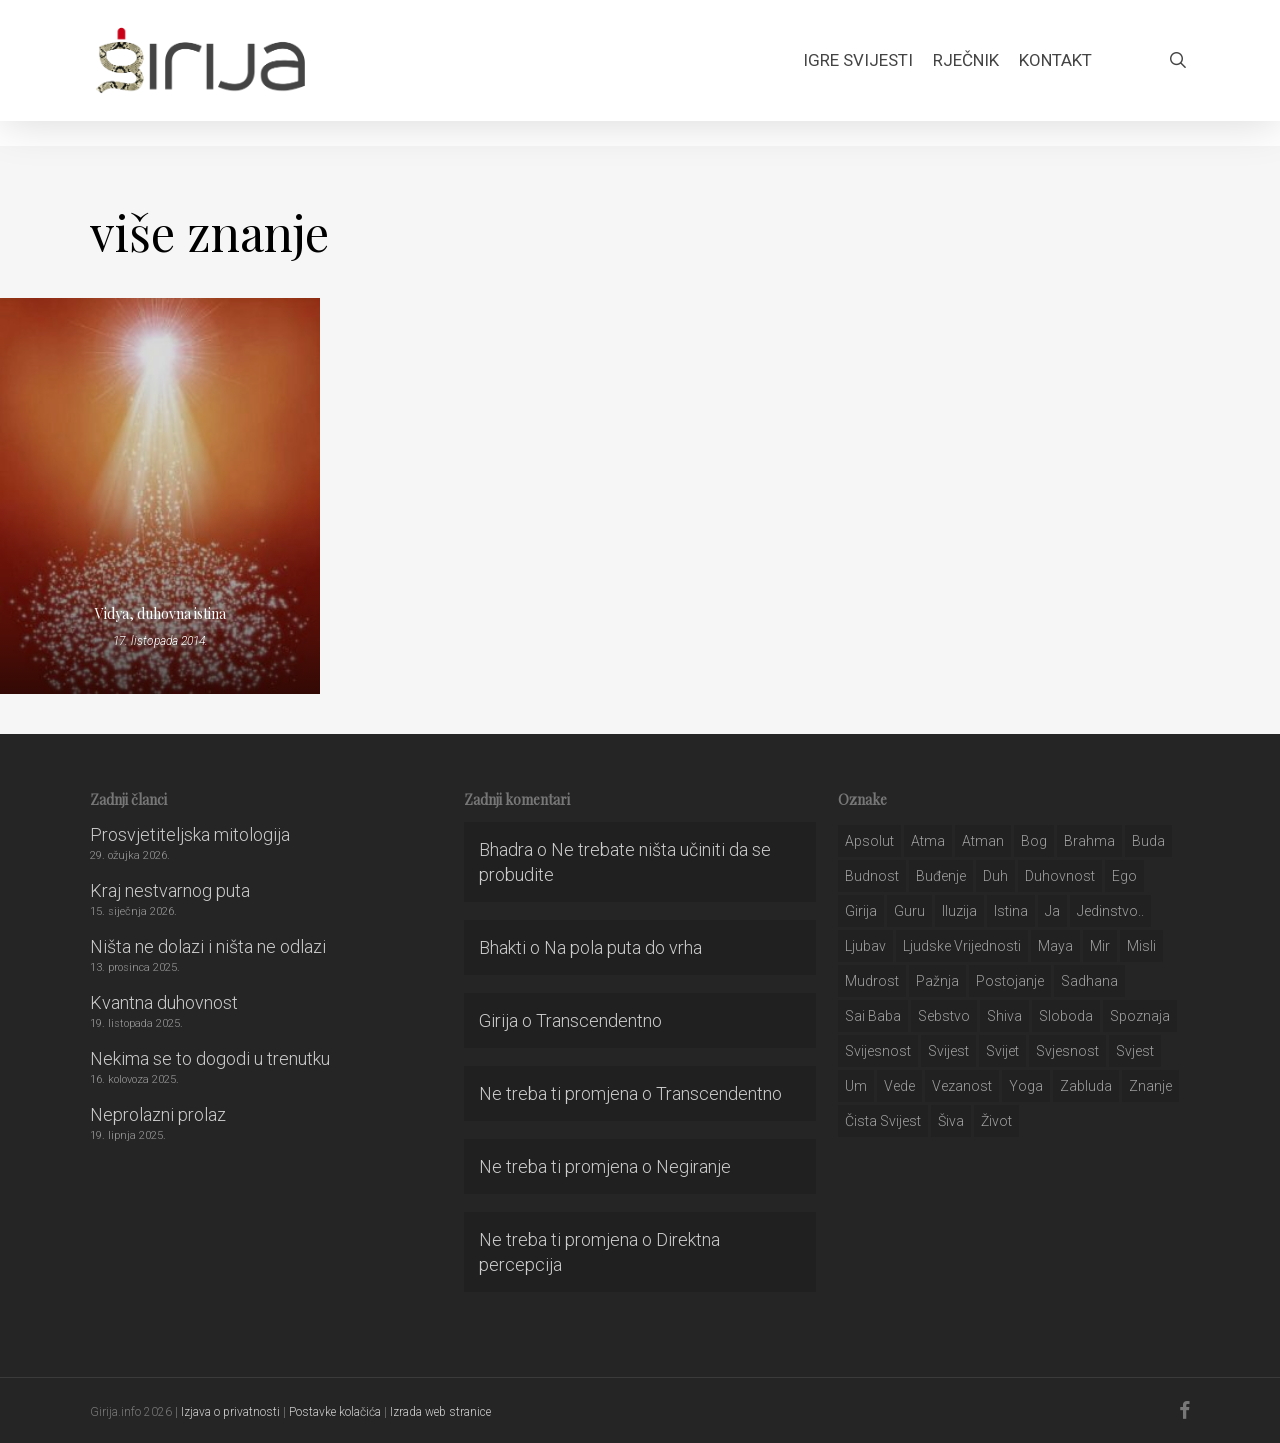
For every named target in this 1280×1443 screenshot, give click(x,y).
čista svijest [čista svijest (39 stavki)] (883, 1121)
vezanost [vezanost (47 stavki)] (962, 1086)
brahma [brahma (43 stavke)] (1089, 841)
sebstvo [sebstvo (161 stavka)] (944, 1016)
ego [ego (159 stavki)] (1124, 876)
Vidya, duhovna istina (160, 613)
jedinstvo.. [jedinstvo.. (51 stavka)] (1110, 911)
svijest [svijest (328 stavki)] (948, 1051)
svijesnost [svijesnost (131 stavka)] (878, 1051)
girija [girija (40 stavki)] (861, 911)
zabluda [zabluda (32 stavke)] (1086, 1086)
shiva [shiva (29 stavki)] (1004, 1016)
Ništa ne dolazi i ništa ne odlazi (208, 946)
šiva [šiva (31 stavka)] (951, 1121)
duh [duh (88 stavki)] (995, 876)
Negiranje (693, 1166)
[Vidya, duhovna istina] (160, 496)
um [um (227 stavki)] (856, 1086)
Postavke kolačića (335, 1412)
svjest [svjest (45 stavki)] (1135, 1051)
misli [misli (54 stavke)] (1141, 946)
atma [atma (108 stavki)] (928, 841)
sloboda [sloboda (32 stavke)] (1066, 1016)
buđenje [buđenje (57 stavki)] (941, 876)
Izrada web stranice (440, 1412)
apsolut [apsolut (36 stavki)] (869, 841)
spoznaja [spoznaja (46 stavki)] (1140, 1016)
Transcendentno (599, 1020)
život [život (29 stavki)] (996, 1121)
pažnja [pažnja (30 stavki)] (937, 981)
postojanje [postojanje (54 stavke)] (1010, 981)
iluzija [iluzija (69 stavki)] (959, 911)
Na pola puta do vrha (623, 947)
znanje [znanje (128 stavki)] (1150, 1086)
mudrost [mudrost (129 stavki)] (872, 981)
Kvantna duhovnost (164, 1002)
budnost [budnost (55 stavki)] (872, 876)
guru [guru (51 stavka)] (909, 911)
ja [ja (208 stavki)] (1052, 911)
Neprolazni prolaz (158, 1114)
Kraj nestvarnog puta (170, 890)
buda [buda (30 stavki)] (1148, 841)
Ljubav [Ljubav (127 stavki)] (865, 946)
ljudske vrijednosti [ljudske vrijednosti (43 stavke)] (962, 946)
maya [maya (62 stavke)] (1055, 946)
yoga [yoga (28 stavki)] (1026, 1086)
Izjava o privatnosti (230, 1412)
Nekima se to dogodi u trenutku (210, 1058)
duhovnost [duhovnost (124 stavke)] (1060, 876)
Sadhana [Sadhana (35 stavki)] (1089, 981)
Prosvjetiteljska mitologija (190, 834)
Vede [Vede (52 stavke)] (899, 1086)
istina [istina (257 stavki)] (1011, 911)
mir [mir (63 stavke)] (1100, 946)
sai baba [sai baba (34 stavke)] (873, 1016)
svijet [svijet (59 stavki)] (1002, 1051)
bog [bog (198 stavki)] (1034, 841)
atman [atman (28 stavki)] (983, 841)
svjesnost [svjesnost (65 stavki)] (1067, 1051)
